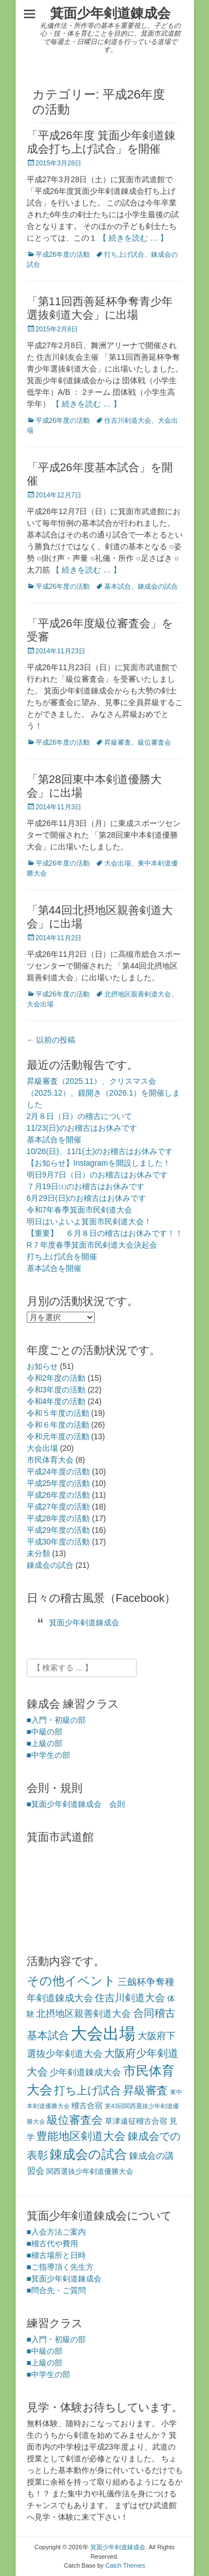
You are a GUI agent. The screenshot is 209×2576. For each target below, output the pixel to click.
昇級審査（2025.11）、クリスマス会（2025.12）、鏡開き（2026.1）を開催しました (103, 1093)
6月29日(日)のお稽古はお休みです (87, 1198)
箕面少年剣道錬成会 (110, 13)
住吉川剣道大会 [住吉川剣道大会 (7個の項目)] (130, 1997)
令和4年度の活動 (56, 1401)
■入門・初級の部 (56, 1719)
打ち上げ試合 (124, 254)
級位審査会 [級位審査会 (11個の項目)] (75, 2120)
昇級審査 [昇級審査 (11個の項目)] (145, 2090)
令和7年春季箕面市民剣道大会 (80, 1209)
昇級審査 (117, 742)
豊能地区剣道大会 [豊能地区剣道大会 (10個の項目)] (80, 2136)
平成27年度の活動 (58, 1506)
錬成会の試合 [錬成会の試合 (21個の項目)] (88, 2154)
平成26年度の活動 (63, 254)
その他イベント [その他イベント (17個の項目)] (71, 1981)
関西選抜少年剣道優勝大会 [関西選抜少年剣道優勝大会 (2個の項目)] (89, 2171)
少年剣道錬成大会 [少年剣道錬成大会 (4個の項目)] (85, 2072)
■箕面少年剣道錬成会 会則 (76, 1804)
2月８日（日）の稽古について (80, 1116)
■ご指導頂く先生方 (60, 2266)
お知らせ (42, 1366)
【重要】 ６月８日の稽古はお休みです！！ (105, 1233)
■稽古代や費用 (52, 2243)
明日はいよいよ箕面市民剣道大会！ (89, 1221)
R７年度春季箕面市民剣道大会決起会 (92, 1244)
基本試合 (117, 586)
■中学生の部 (48, 1755)
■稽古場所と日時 (56, 2255)
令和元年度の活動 (58, 1436)
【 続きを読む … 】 (133, 237)
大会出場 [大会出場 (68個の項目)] (103, 2033)
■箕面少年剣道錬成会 (64, 2278)
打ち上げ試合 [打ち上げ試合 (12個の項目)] (87, 2090)
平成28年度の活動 (58, 1518)
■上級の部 (44, 1743)
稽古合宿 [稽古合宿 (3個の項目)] (87, 2105)
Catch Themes (125, 2565)
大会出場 (117, 863)
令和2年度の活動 (56, 1377)
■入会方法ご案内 (56, 2231)
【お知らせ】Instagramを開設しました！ (99, 1163)
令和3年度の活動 (56, 1389)
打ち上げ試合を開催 (62, 1256)
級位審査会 (154, 742)
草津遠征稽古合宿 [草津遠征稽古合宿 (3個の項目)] (136, 2120)
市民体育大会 (50, 1459)
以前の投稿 (51, 1039)
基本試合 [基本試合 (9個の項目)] (48, 2035)
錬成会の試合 (158, 586)
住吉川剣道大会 (127, 420)
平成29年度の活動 (58, 1530)
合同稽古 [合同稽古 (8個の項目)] (154, 2013)
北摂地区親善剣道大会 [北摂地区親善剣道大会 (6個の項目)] (83, 2013)
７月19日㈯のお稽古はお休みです (86, 1186)
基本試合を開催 (54, 1139)
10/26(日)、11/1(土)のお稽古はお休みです (100, 1151)
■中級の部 (44, 1731)
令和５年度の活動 (58, 1413)
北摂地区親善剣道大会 (137, 994)
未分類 (38, 1553)
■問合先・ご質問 (56, 2290)
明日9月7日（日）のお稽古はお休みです (97, 1174)
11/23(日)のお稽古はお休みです (82, 1127)
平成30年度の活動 (58, 1541)
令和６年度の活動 (58, 1424)
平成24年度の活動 (58, 1471)
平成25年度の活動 (58, 1483)
